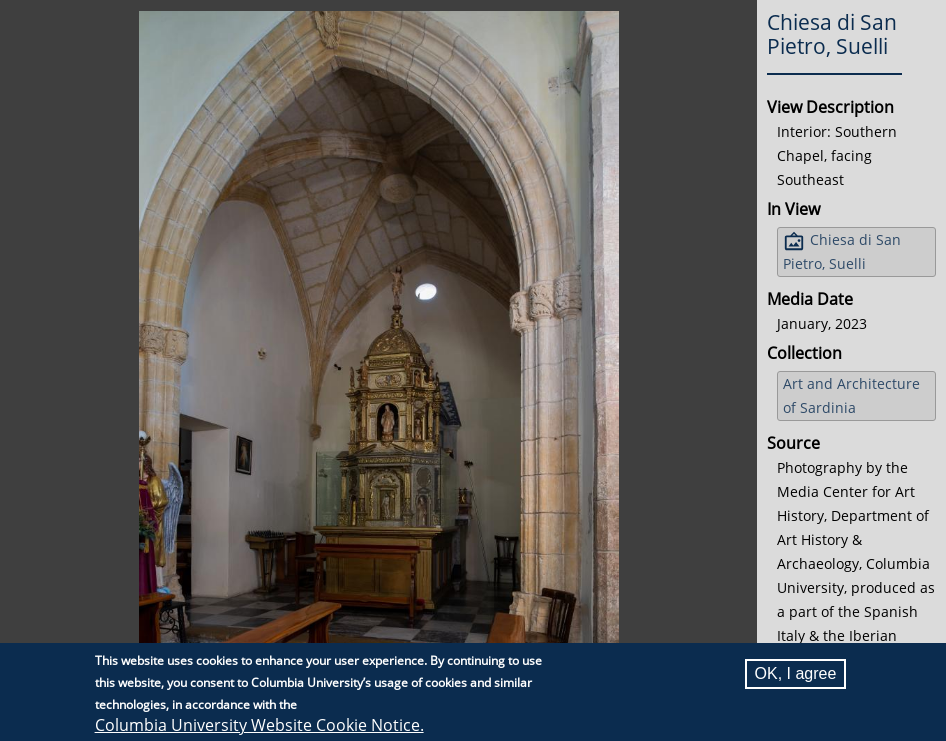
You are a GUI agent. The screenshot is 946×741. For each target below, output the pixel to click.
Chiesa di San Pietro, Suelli (842, 251)
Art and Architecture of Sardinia (851, 395)
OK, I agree (796, 673)
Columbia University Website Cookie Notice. (259, 725)
